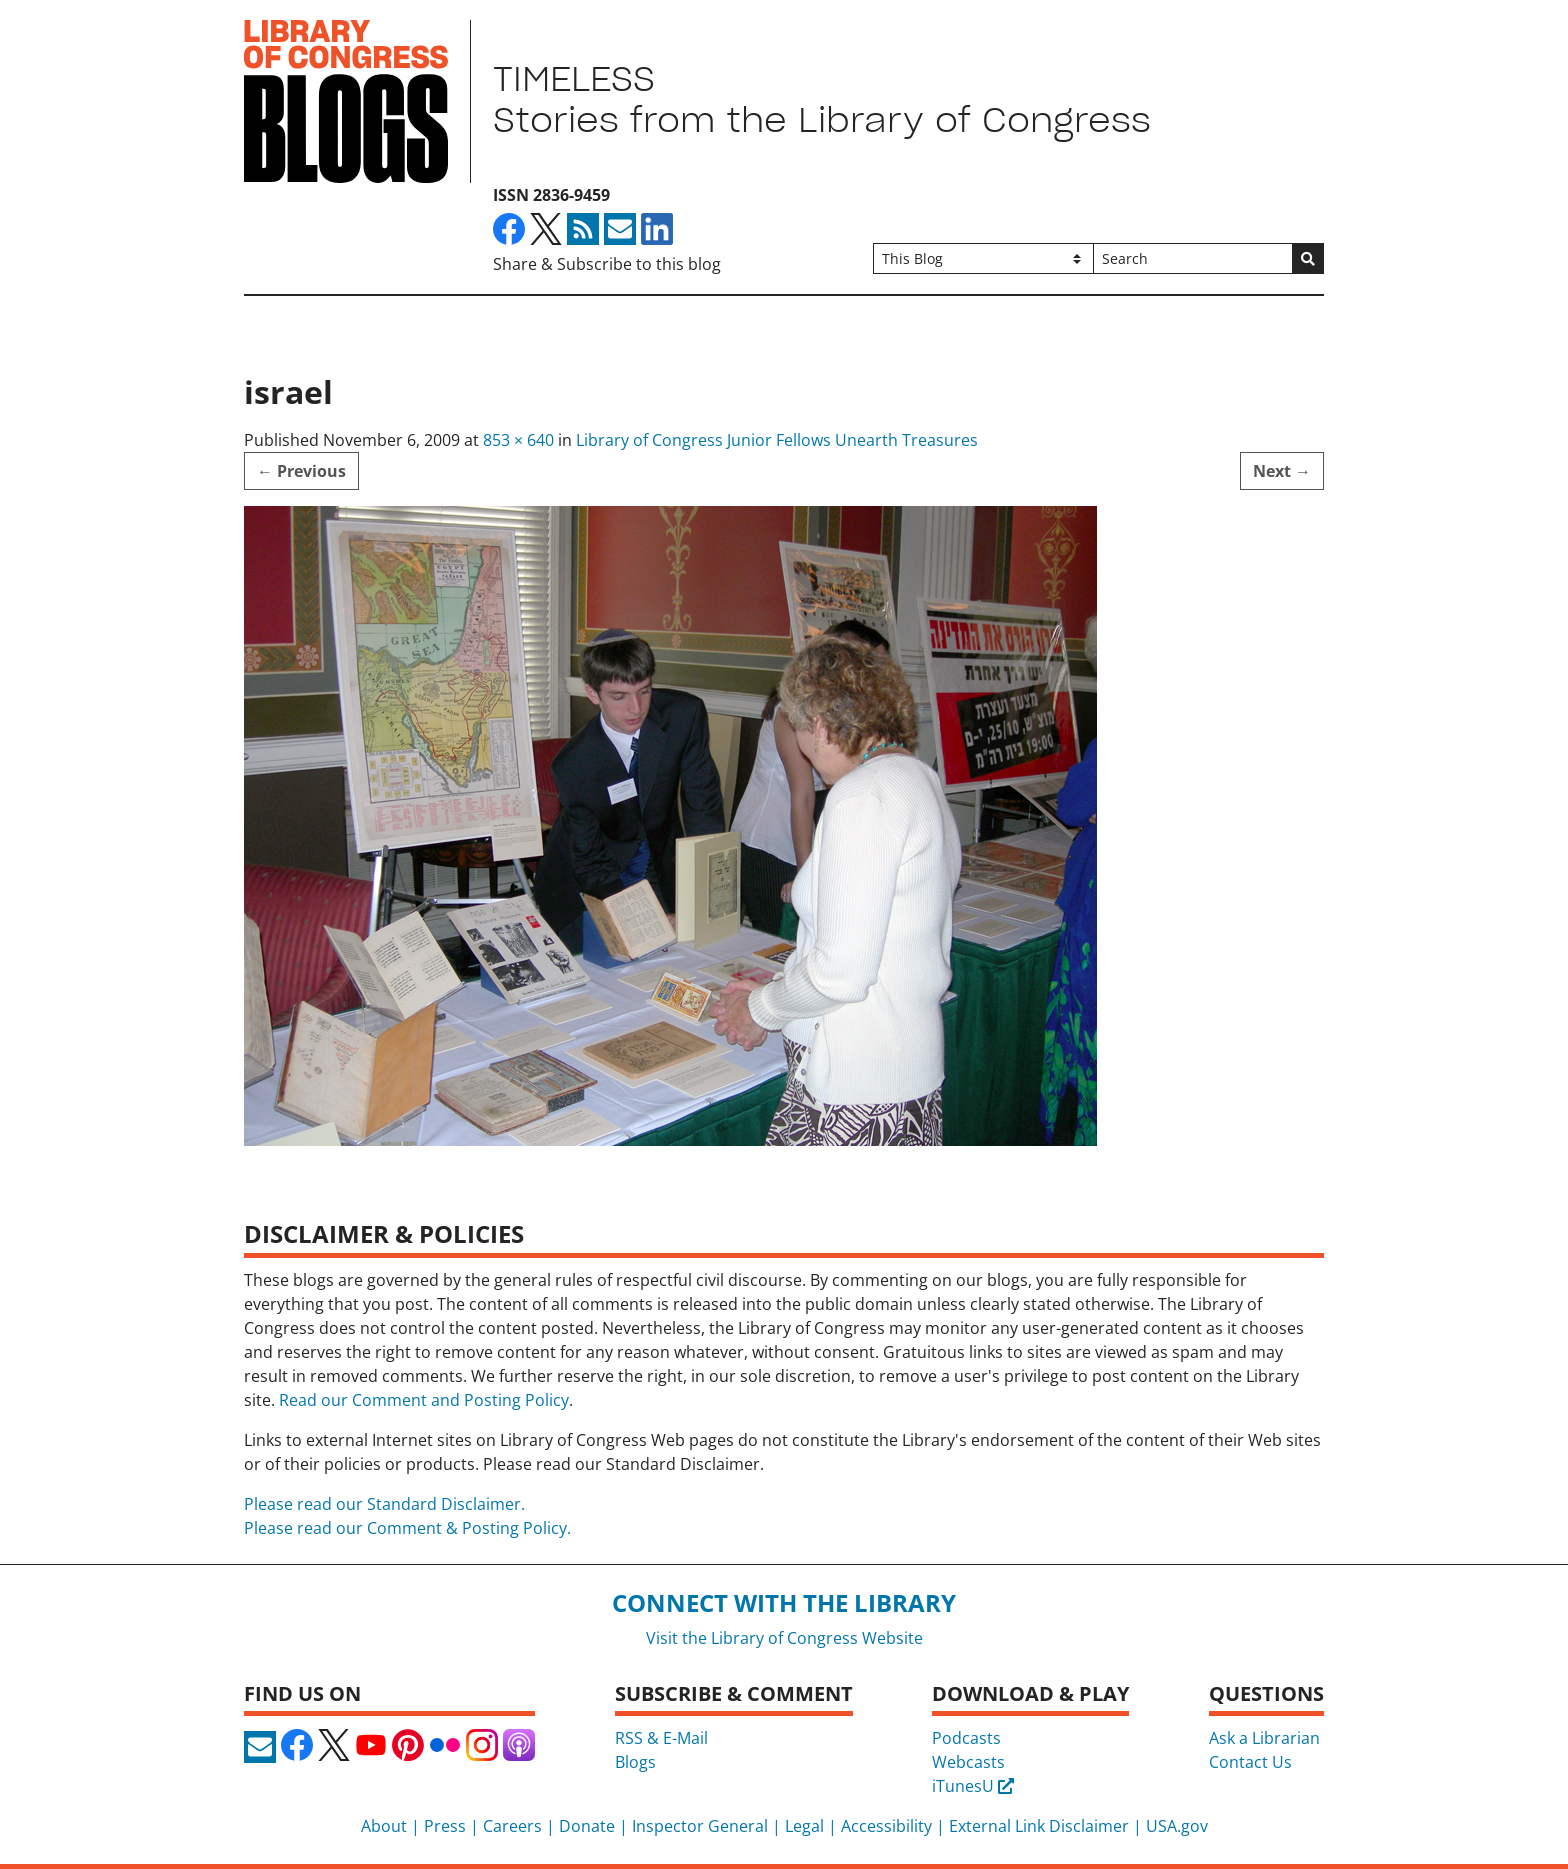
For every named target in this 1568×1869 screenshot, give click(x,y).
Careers (512, 1826)
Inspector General (700, 1826)
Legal (804, 1826)
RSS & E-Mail (661, 1738)
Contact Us (1250, 1762)
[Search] (1193, 258)
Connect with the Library (784, 1602)
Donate (587, 1826)
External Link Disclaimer (1039, 1826)
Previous (301, 471)
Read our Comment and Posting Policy (424, 1400)
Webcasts (968, 1762)
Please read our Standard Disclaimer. (384, 1504)
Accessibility (886, 1826)
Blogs (635, 1762)
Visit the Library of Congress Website (784, 1638)
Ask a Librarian (1264, 1738)
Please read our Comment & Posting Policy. (407, 1528)
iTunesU (973, 1786)
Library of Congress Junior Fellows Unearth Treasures (777, 440)
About (384, 1826)
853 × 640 (518, 440)
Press (445, 1826)
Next (1282, 471)
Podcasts (966, 1738)
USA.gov (1177, 1826)
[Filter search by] (983, 258)
